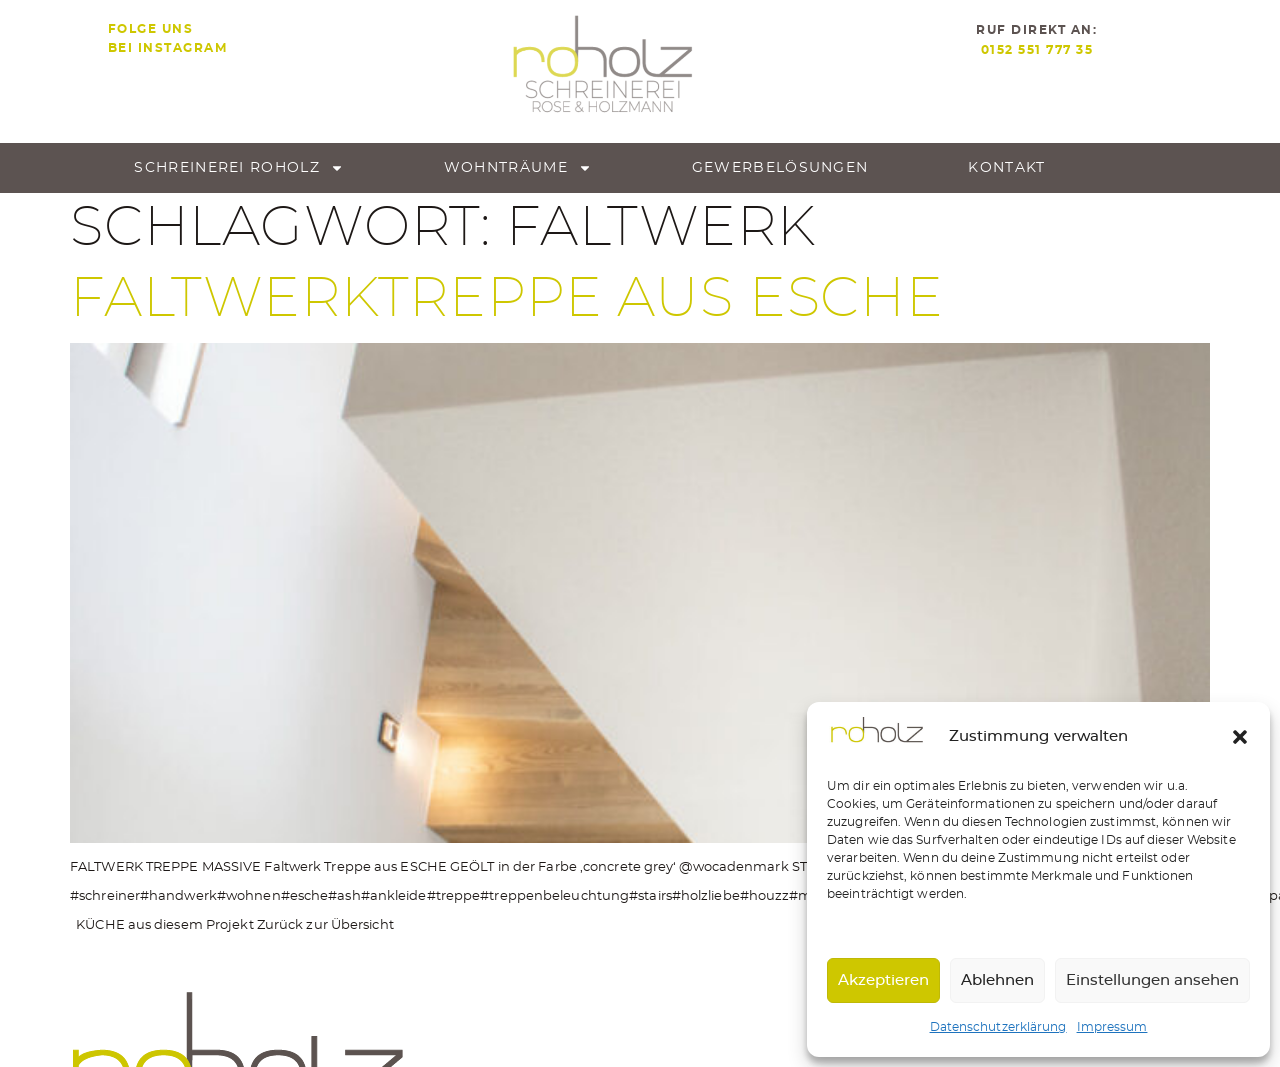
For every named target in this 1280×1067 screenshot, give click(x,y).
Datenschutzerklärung (998, 1027)
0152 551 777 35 (1037, 50)
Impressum (1112, 1027)
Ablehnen (997, 980)
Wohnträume (518, 168)
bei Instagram (168, 48)
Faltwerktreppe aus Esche (507, 299)
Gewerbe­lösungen (780, 168)
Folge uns (151, 29)
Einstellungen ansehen (1152, 980)
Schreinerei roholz (238, 168)
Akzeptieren (883, 980)
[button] (1240, 737)
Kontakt (1006, 168)
